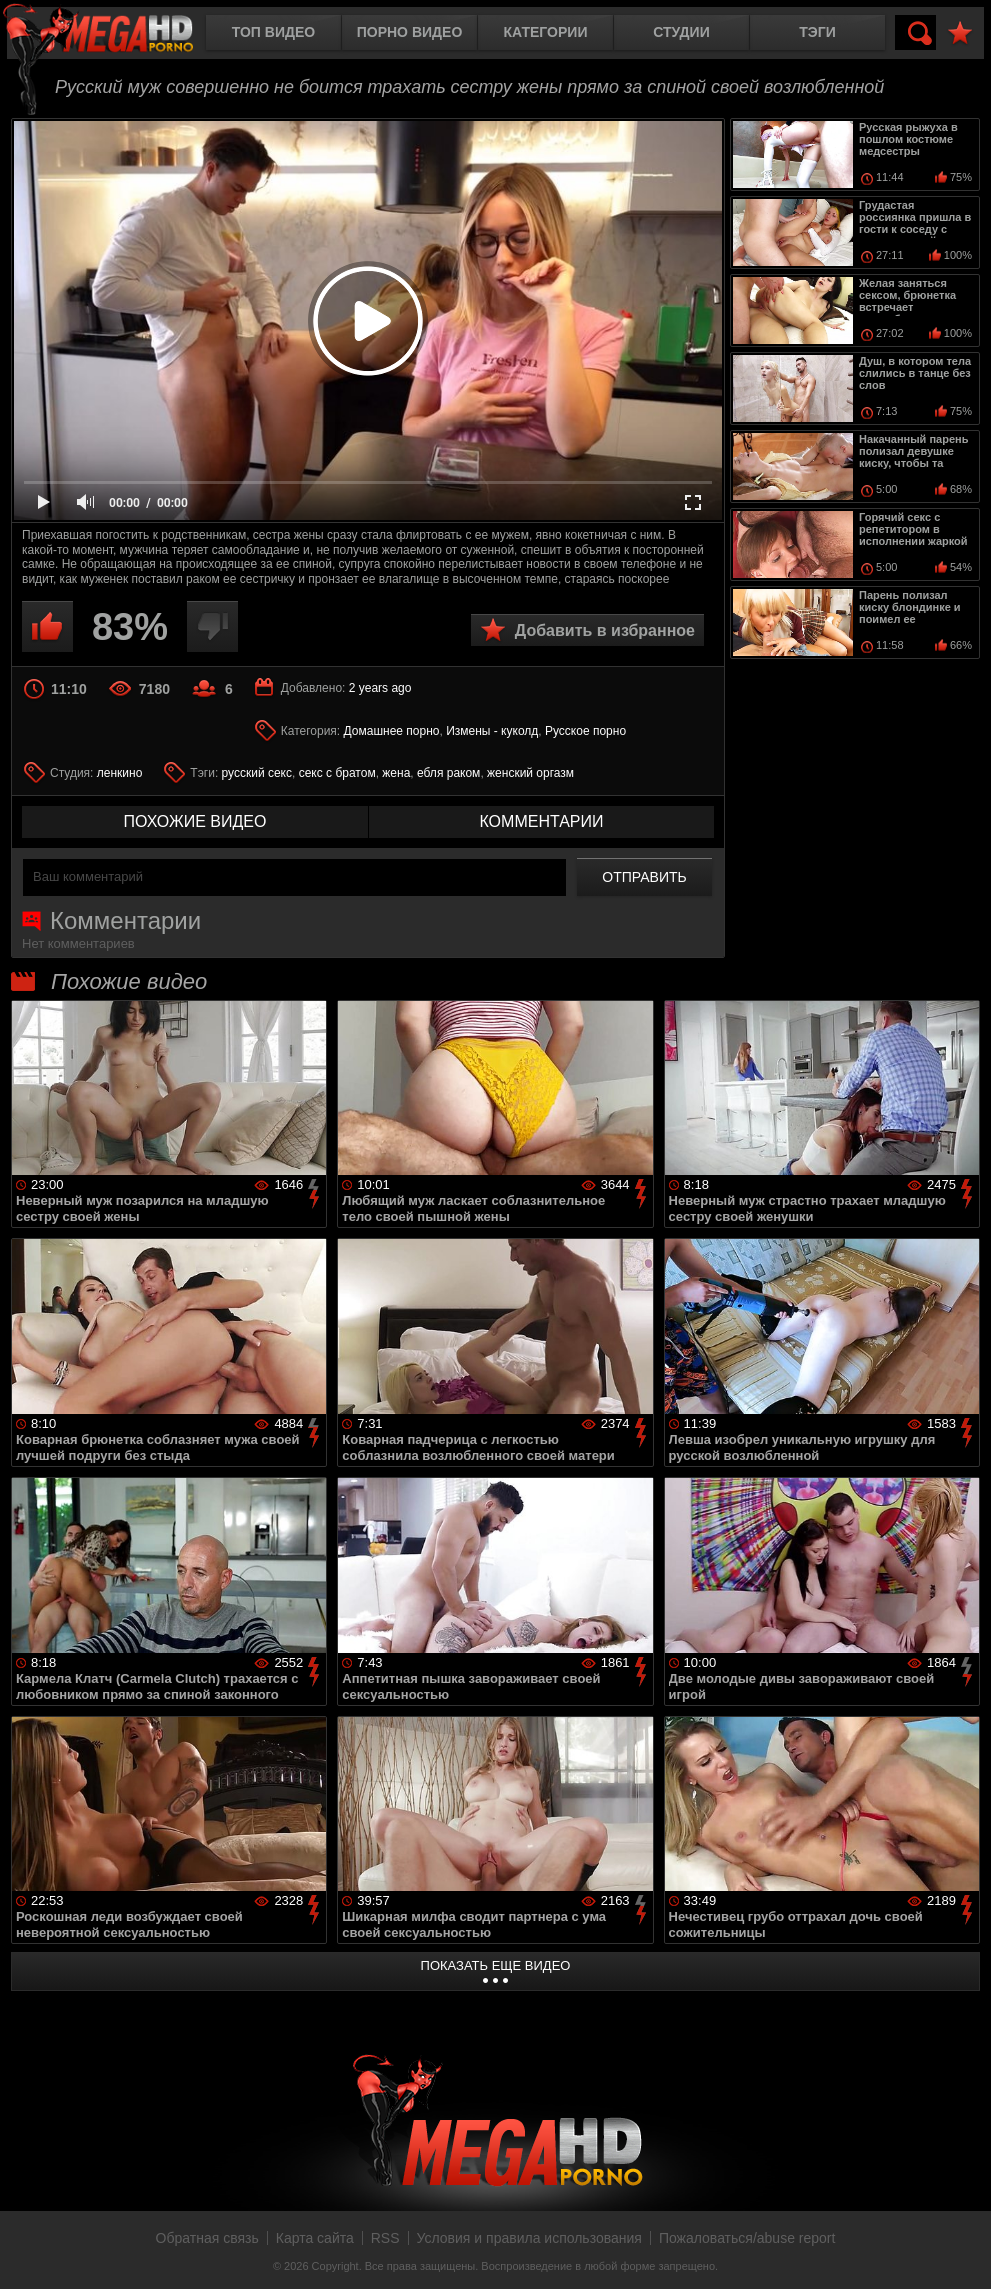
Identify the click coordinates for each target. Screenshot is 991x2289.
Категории (546, 32)
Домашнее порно (392, 731)
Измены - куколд (492, 731)
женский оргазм (530, 773)
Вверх (961, 2252)
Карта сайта (315, 2238)
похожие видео (195, 821)
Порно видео (410, 32)
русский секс (257, 773)
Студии (681, 32)
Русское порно (585, 731)
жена (396, 773)
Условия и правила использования (529, 2238)
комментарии (541, 821)
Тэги (817, 32)
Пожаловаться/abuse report (747, 2238)
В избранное (960, 33)
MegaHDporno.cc (115, 34)
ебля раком (448, 773)
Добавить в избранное (605, 630)
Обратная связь (207, 2238)
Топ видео (273, 32)
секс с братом (337, 773)
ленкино (120, 773)
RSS (385, 2238)
